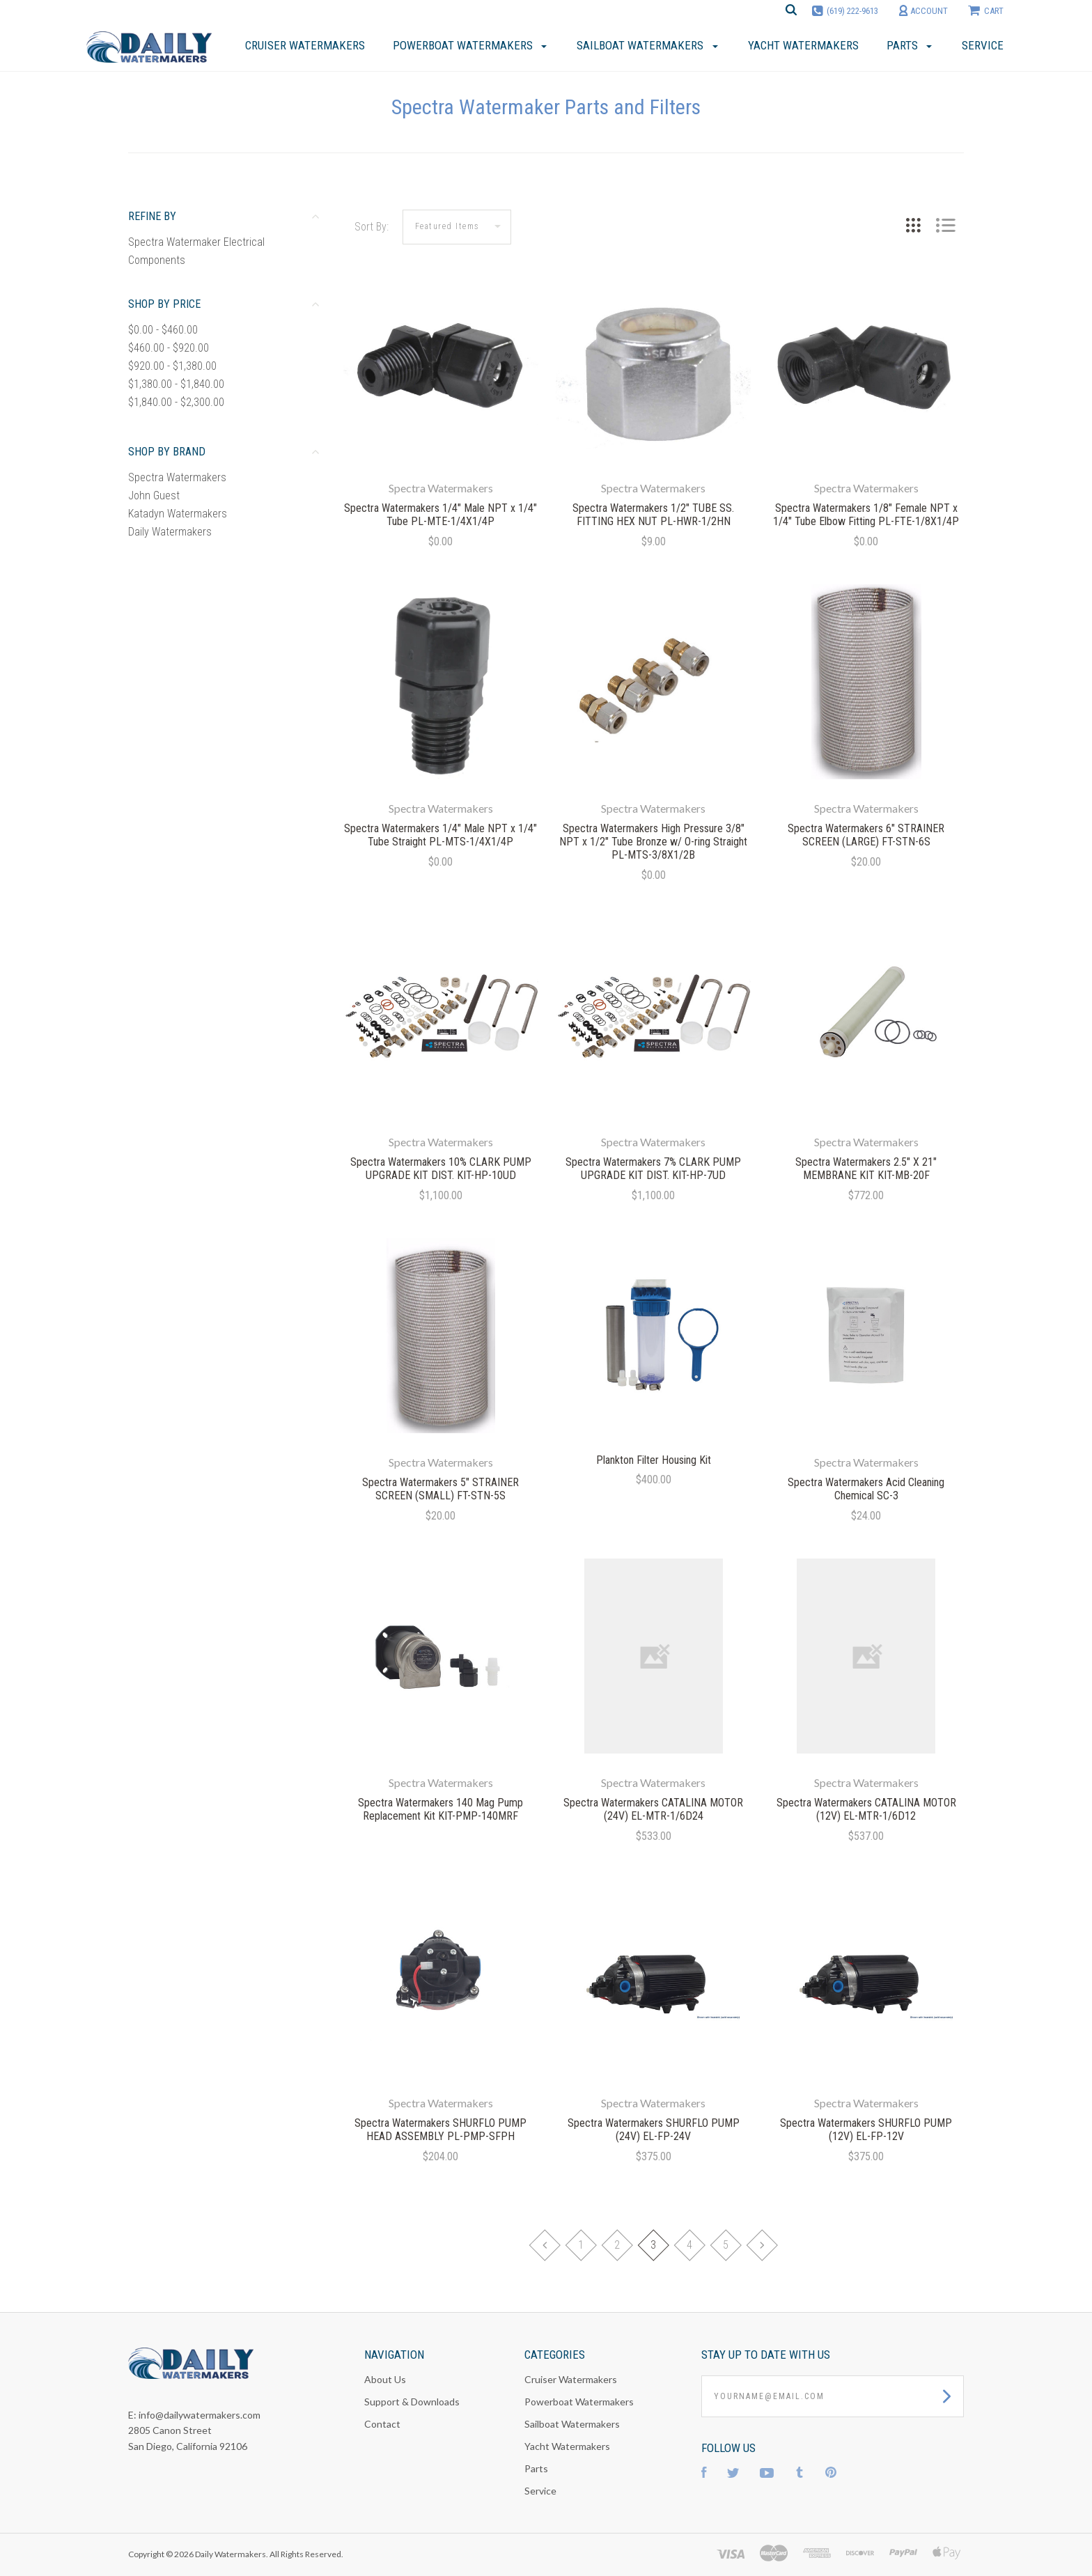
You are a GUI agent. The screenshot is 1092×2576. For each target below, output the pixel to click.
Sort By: (371, 226)
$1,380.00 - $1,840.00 (176, 384)
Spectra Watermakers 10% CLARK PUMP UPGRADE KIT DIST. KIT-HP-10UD (440, 1168)
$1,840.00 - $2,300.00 (176, 402)
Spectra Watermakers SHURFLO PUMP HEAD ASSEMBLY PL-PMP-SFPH (440, 2129)
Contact (382, 2424)
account (923, 11)
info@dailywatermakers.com (199, 2415)
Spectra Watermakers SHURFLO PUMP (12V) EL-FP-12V (866, 2129)
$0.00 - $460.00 (163, 329)
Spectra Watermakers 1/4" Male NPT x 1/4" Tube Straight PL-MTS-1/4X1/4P (440, 835)
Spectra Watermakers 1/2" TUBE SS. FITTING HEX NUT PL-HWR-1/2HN (653, 514)
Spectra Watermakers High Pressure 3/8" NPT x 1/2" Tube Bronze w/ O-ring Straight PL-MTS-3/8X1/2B (653, 841)
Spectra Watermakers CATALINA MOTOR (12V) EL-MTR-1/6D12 (866, 1809)
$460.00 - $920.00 (168, 347)
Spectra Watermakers (177, 477)
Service (540, 2491)
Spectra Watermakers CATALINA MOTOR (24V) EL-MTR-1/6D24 (653, 1809)
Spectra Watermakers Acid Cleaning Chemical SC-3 (866, 1489)
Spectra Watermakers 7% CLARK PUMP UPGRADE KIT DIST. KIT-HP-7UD (653, 1168)
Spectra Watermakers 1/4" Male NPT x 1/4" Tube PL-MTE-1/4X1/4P (440, 514)
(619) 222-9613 (852, 11)
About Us (385, 2379)
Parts (536, 2468)
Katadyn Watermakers (177, 513)
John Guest (154, 495)
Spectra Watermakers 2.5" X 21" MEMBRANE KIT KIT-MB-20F (866, 1168)
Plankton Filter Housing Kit (653, 1460)
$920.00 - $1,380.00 (172, 366)
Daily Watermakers (170, 531)
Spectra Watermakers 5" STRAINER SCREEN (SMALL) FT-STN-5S (440, 1489)
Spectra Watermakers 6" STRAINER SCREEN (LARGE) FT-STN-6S (866, 835)
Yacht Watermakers (567, 2446)
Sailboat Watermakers (572, 2424)
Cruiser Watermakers (570, 2379)
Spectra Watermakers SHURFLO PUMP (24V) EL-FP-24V (654, 2129)
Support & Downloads (412, 2401)
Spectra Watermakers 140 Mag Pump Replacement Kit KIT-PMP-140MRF (440, 1809)
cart (986, 10)
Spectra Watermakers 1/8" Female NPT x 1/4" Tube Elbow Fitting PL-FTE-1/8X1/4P (866, 514)
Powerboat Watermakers (579, 2401)
